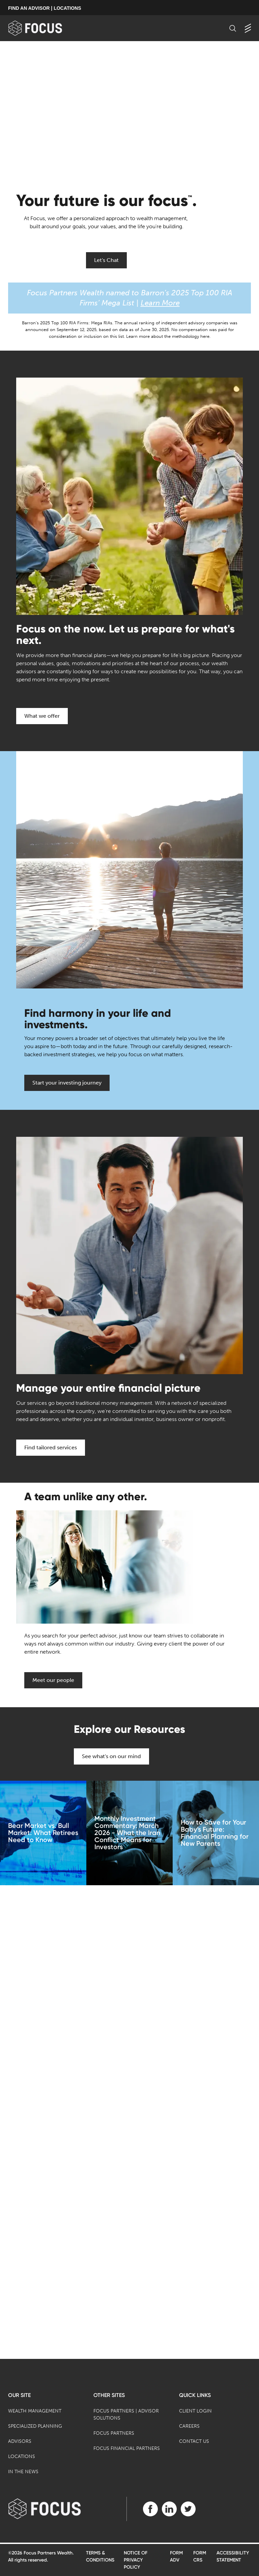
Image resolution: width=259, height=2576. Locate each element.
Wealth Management (34, 2411)
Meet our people (53, 1680)
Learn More (160, 302)
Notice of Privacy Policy (135, 2560)
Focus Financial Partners (126, 2448)
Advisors (19, 2441)
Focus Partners (113, 2433)
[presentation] (129, 108)
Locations (21, 2456)
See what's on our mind (111, 1756)
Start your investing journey (67, 1082)
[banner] (46, 28)
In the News (23, 2472)
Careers (189, 2426)
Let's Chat (106, 260)
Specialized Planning (35, 2426)
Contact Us (194, 2441)
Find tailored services (50, 1447)
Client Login (195, 2411)
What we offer (42, 716)
